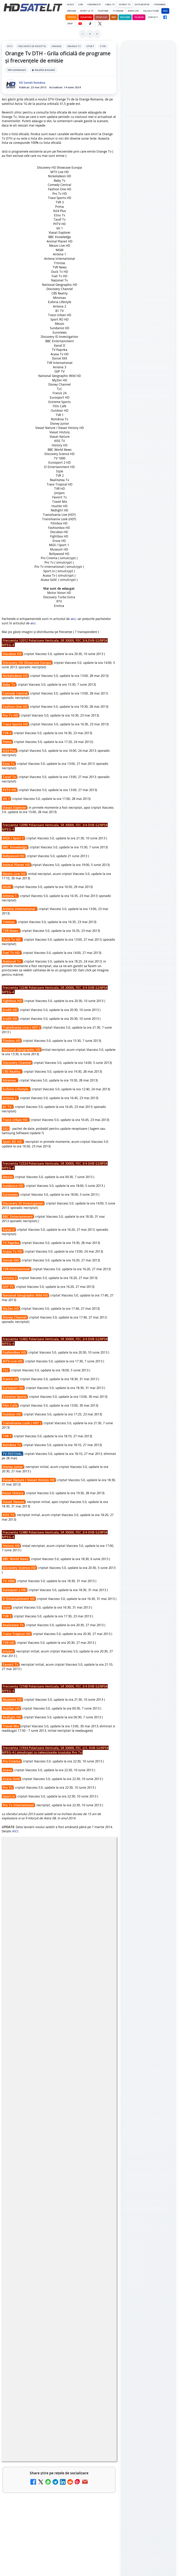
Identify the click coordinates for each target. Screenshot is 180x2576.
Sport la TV (86, 10)
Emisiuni (71, 10)
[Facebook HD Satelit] (165, 17)
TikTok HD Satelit (148, 498)
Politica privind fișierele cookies (148, 619)
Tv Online (117, 10)
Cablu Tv (110, 4)
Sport (90, 46)
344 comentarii (16, 70)
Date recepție (142, 4)
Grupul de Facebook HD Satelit (148, 466)
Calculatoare (151, 10)
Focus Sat (101, 17)
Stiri (103, 46)
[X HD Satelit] (99, 23)
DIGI (165, 10)
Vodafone (86, 17)
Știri (80, 4)
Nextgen (125, 17)
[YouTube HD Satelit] (80, 23)
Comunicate (94, 4)
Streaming (160, 4)
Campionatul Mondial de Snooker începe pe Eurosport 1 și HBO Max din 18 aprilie (148, 179)
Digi (129, 565)
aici (73, 619)
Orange (71, 17)
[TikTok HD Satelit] (90, 23)
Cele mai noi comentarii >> (91, 1960)
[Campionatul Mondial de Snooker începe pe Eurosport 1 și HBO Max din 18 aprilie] (148, 203)
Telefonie (103, 10)
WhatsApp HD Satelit (148, 478)
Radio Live (133, 10)
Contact (153, 17)
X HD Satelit (148, 508)
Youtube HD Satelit (148, 488)
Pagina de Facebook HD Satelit (148, 452)
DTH (9, 46)
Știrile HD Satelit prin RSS (148, 530)
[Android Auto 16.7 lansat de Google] (148, 94)
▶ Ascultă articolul (43, 70)
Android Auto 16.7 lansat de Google (148, 75)
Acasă (70, 4)
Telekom (139, 17)
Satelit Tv (124, 4)
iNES (114, 17)
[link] (148, 88)
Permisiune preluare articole (148, 607)
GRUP (70, 23)
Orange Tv (74, 46)
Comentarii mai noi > (57, 1960)
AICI (15, 1831)
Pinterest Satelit (148, 518)
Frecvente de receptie (32, 46)
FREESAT (142, 565)
